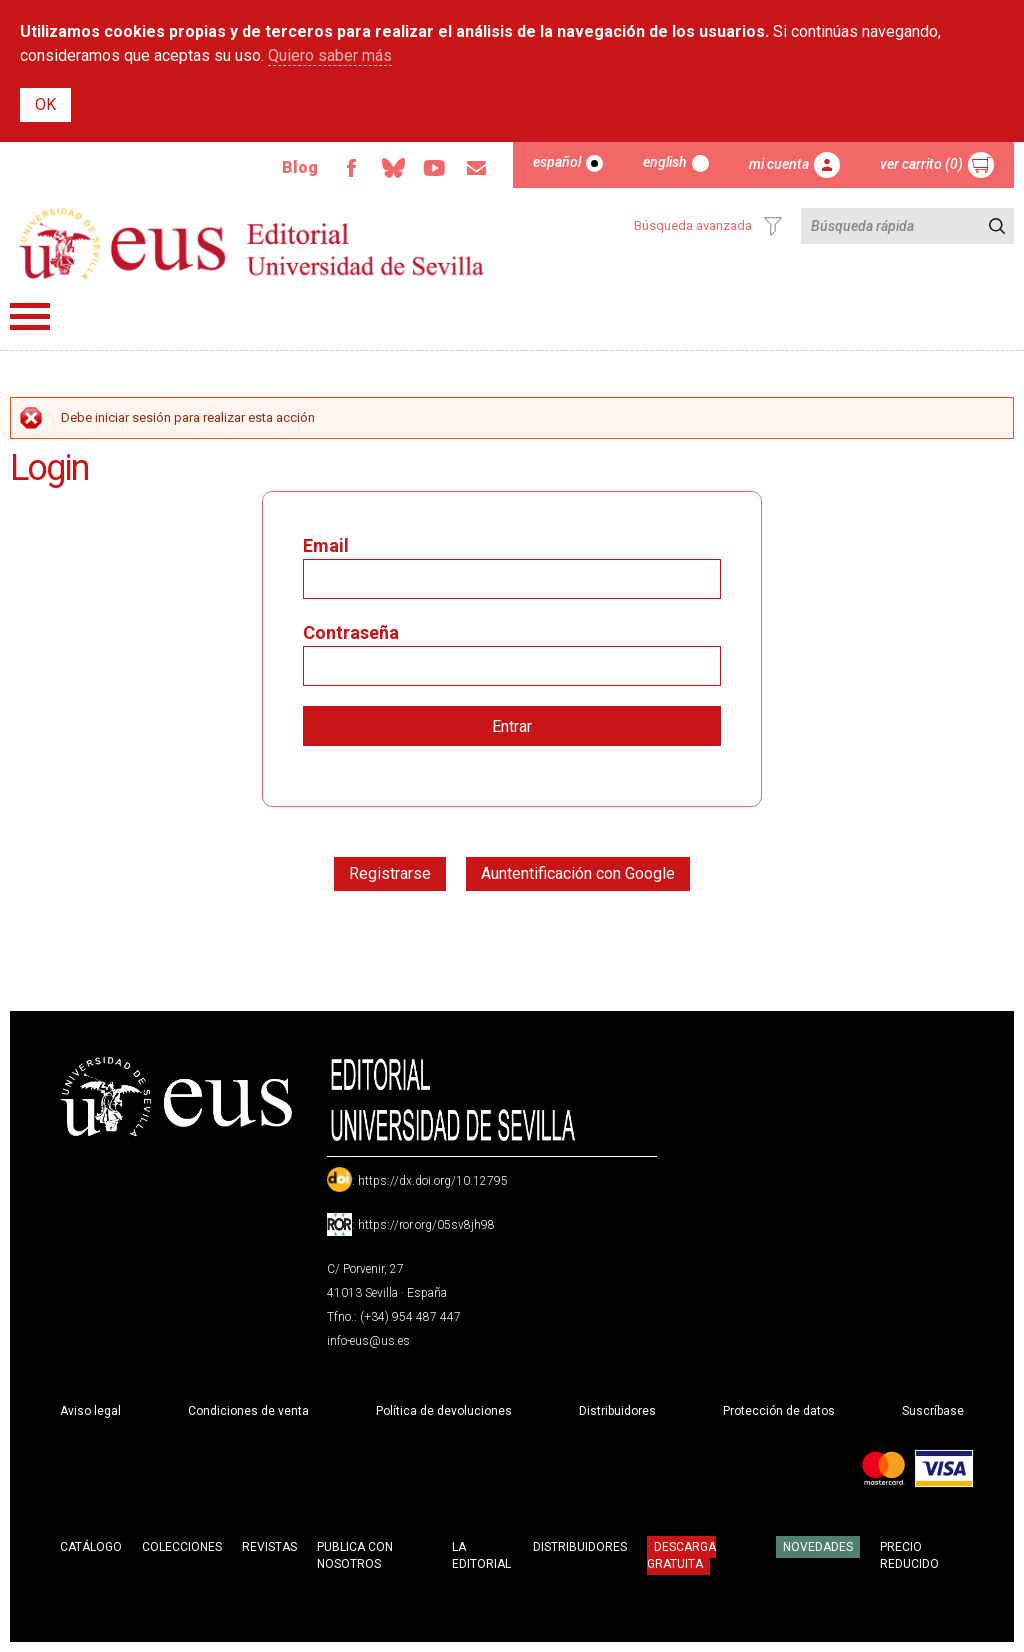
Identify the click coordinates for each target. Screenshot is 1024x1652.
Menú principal (30, 316)
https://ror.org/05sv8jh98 (426, 1225)
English (665, 162)
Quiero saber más (330, 55)
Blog (300, 167)
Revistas (269, 1547)
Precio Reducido (909, 1555)
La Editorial (481, 1555)
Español (557, 162)
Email (477, 168)
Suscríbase (933, 1411)
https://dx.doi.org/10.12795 (433, 1181)
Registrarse (390, 873)
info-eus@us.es (368, 1341)
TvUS (435, 168)
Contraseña (351, 632)
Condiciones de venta (248, 1411)
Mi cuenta (779, 164)
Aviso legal (90, 1411)
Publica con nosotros (355, 1555)
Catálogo (91, 1547)
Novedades (818, 1547)
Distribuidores (617, 1411)
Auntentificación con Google (578, 873)
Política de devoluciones (444, 1411)
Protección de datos (779, 1411)
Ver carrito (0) (921, 164)
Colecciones (182, 1547)
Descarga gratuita (681, 1555)
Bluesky (393, 168)
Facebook (351, 168)
